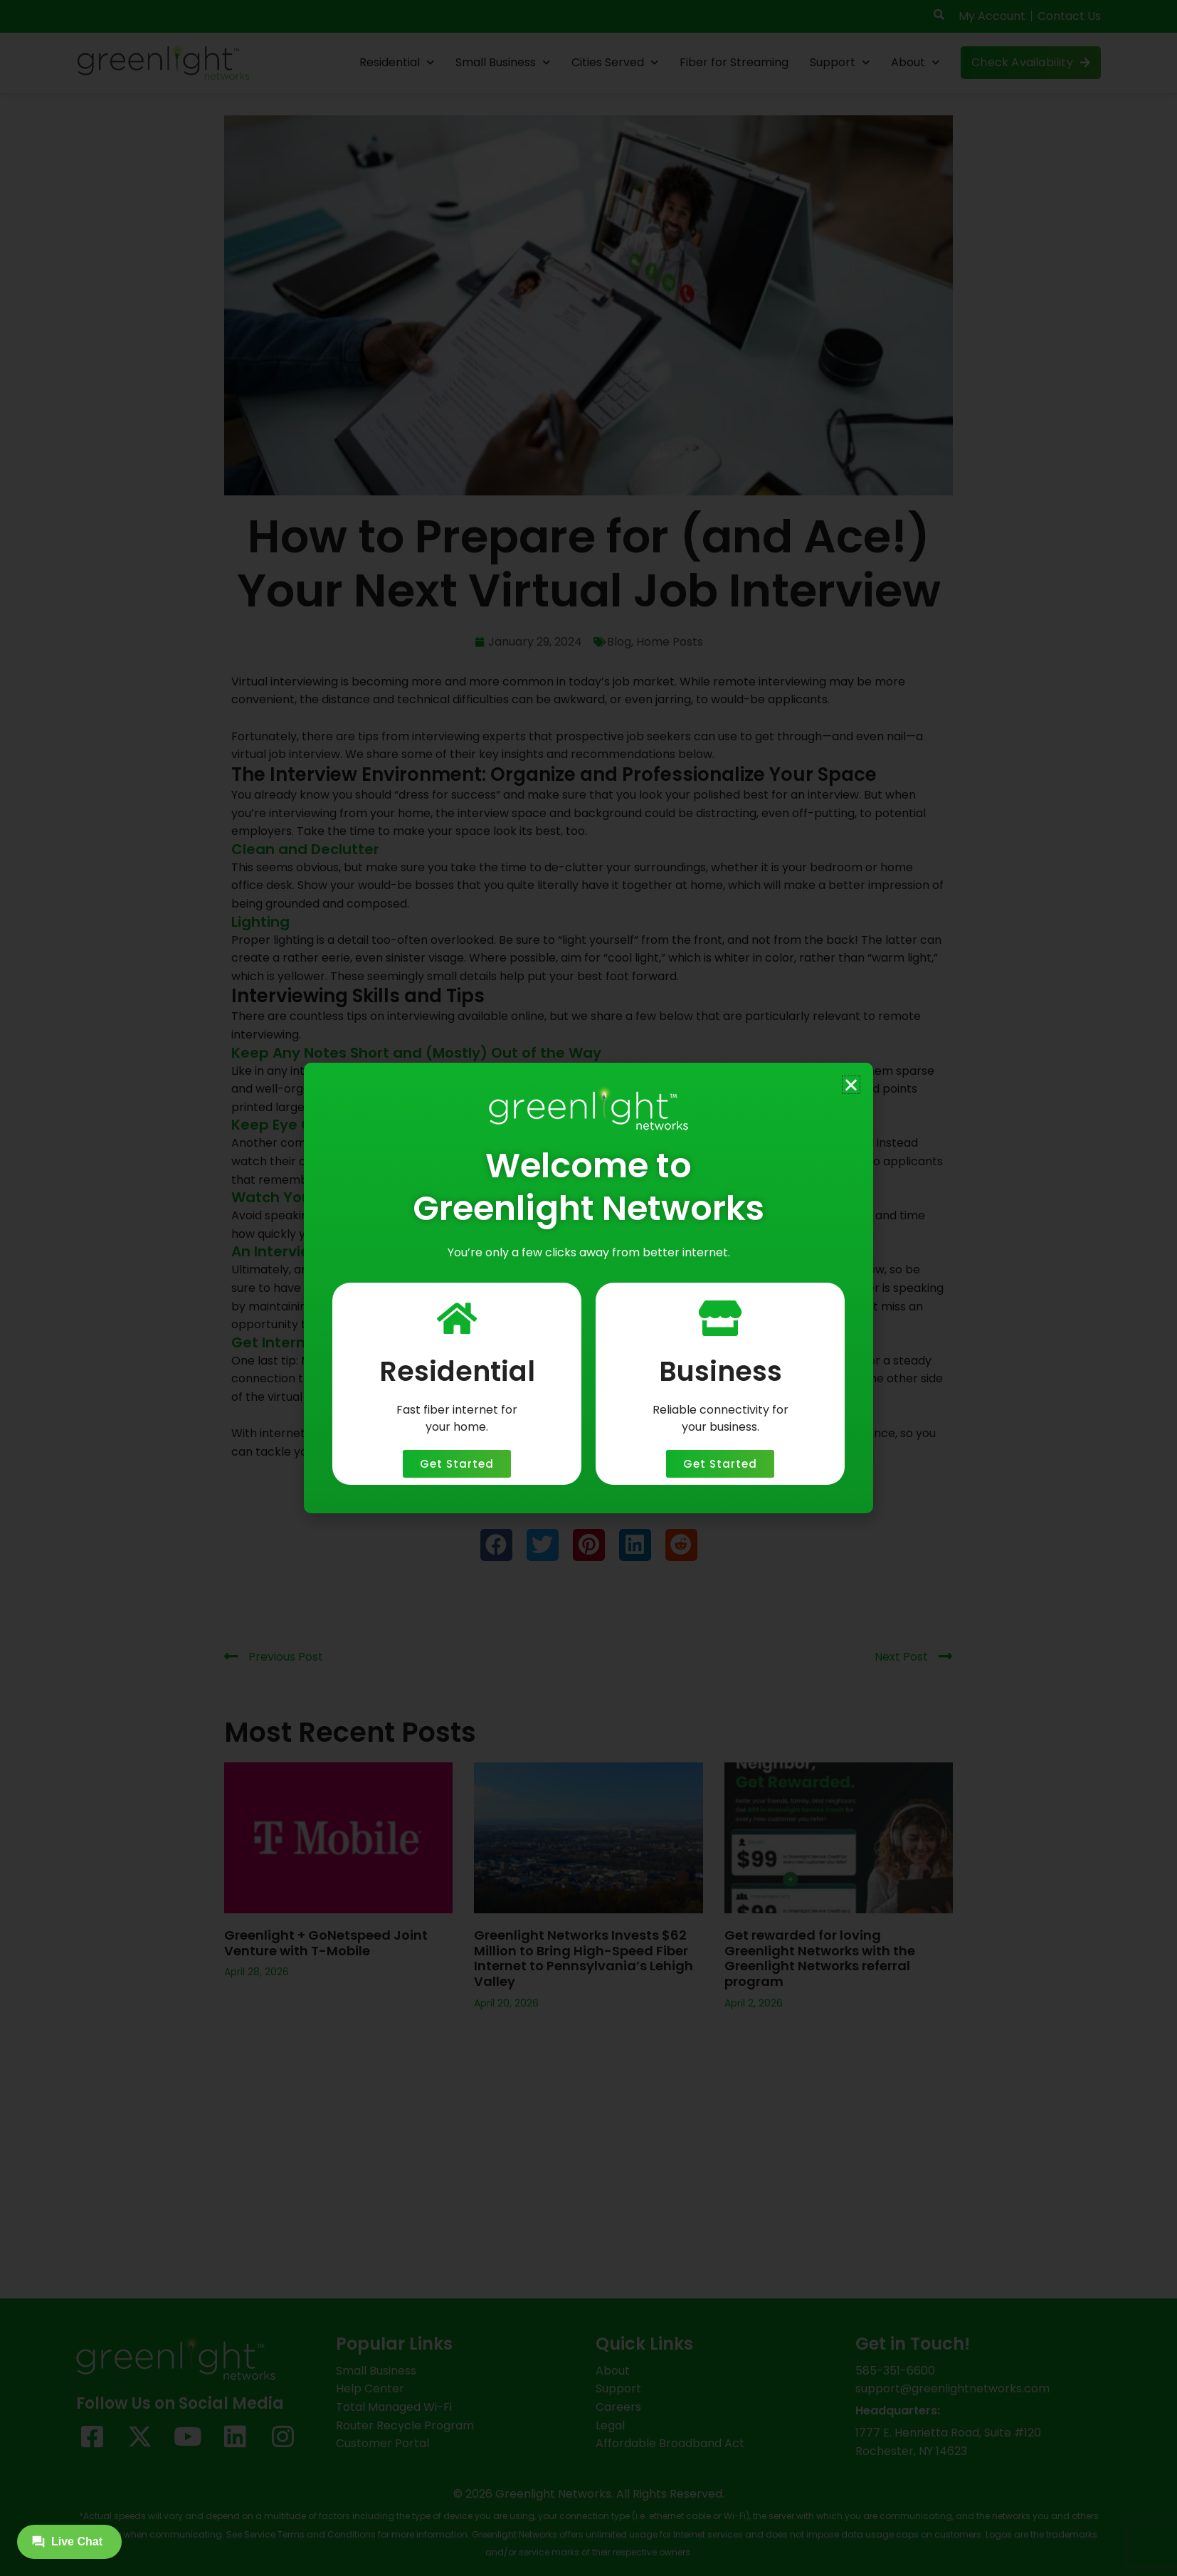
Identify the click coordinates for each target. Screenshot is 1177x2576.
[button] (851, 1085)
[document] (588, 1288)
